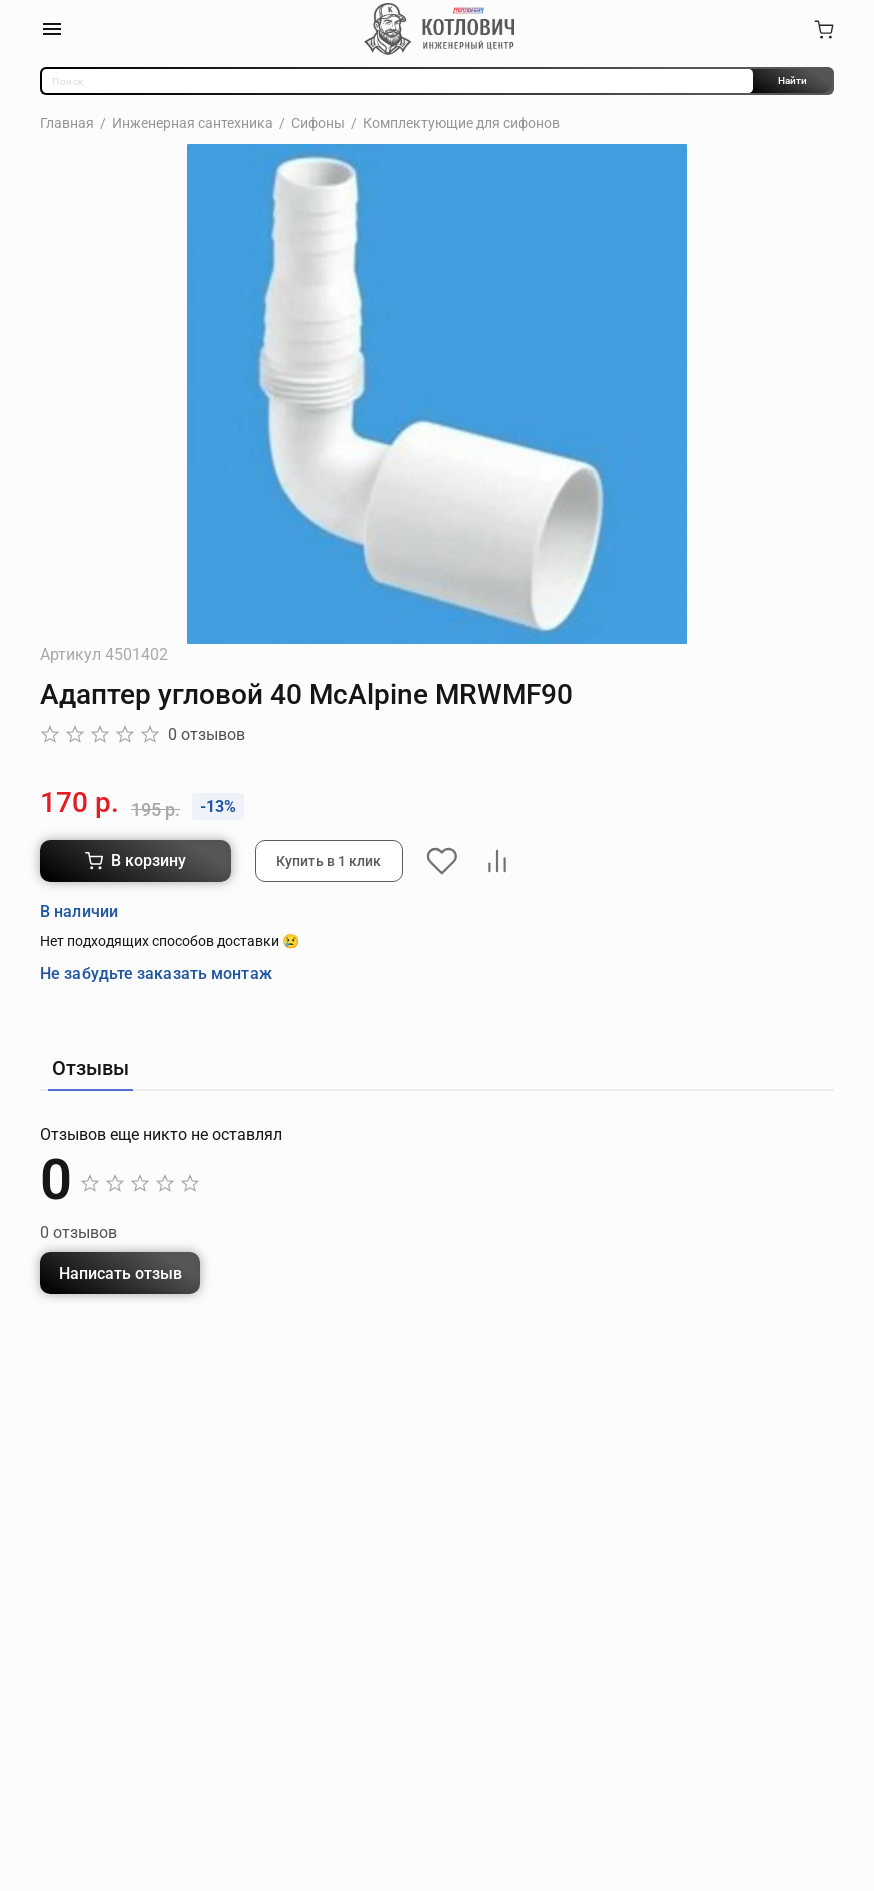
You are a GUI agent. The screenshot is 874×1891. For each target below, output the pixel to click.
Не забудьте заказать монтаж (156, 972)
